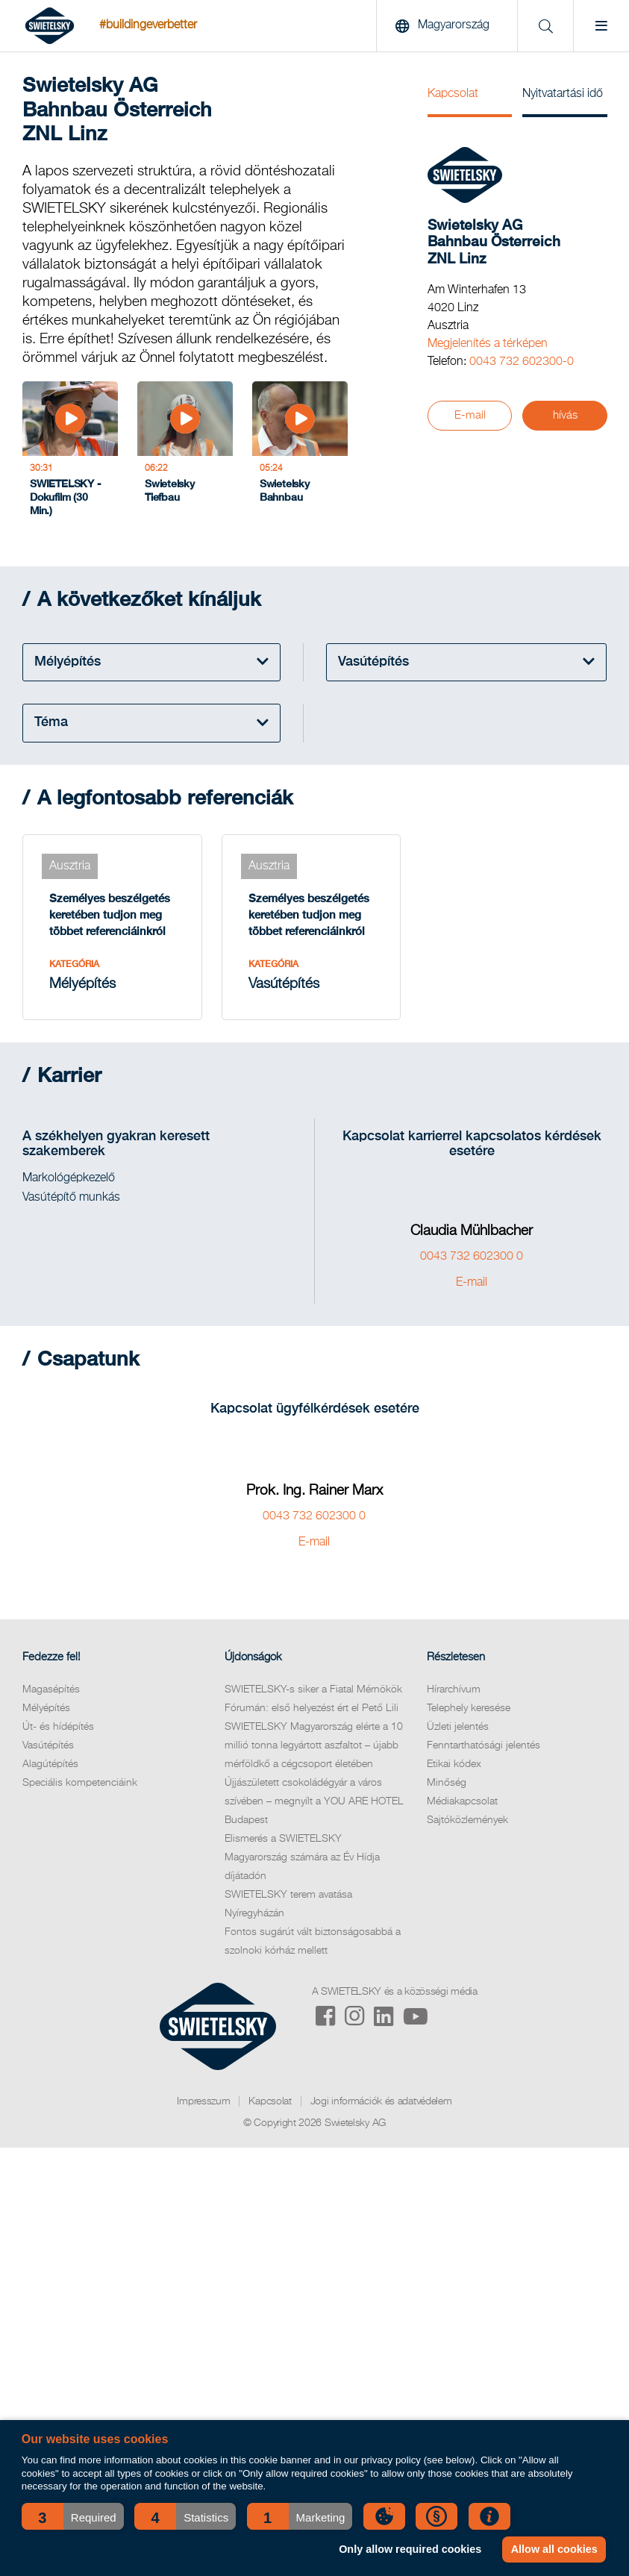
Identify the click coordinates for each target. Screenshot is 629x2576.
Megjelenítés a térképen (488, 344)
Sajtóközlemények (467, 1820)
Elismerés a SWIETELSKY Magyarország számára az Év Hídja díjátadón (302, 1857)
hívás (565, 415)
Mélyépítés (46, 1708)
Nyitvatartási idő (562, 94)
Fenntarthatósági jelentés (483, 1745)
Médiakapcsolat (462, 1801)
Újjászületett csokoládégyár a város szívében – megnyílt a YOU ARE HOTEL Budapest (314, 1801)
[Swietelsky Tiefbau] (185, 453)
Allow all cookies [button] (554, 2549)
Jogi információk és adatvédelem (381, 2101)
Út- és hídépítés (58, 1727)
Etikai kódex (454, 1764)
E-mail (470, 415)
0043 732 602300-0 (521, 362)
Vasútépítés (48, 1745)
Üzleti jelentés (458, 1727)
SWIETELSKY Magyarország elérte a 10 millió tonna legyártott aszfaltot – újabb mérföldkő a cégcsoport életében (314, 1745)
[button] (73, 2516)
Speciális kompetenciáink (79, 1783)
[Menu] (601, 26)
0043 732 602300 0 (471, 1257)
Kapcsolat (453, 94)
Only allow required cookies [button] (410, 2549)
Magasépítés (51, 1689)
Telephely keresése (468, 1708)
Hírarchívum (454, 1689)
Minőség (446, 1783)
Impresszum (203, 2101)
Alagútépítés (50, 1764)
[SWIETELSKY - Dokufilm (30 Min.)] (70, 453)
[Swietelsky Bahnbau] (300, 453)
